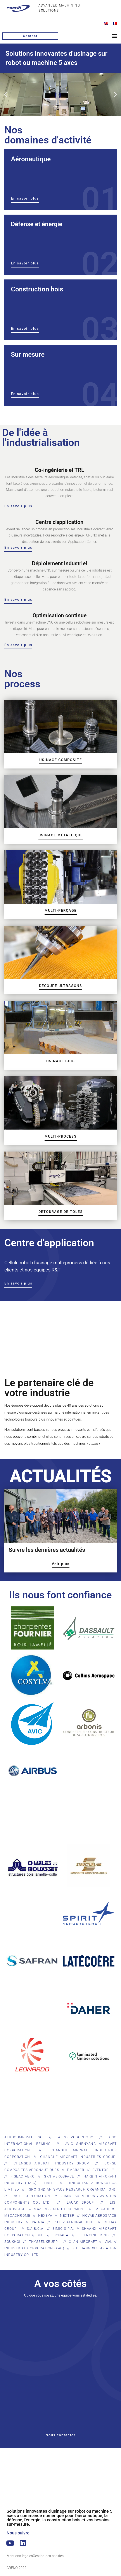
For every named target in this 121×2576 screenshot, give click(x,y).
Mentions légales (20, 2556)
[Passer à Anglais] (106, 23)
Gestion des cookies (48, 2556)
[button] (114, 36)
